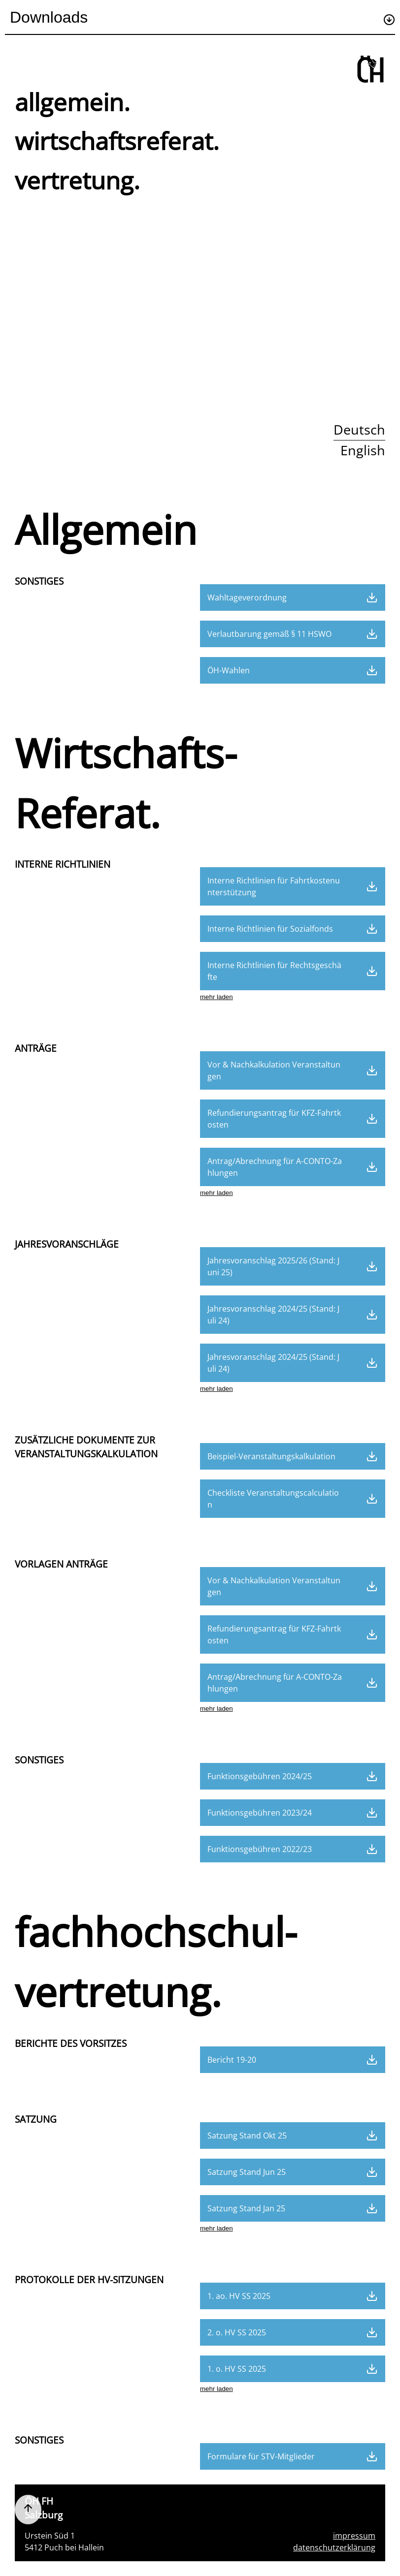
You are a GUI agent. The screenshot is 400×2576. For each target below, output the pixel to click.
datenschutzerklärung (334, 2547)
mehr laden (216, 997)
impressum (354, 2535)
